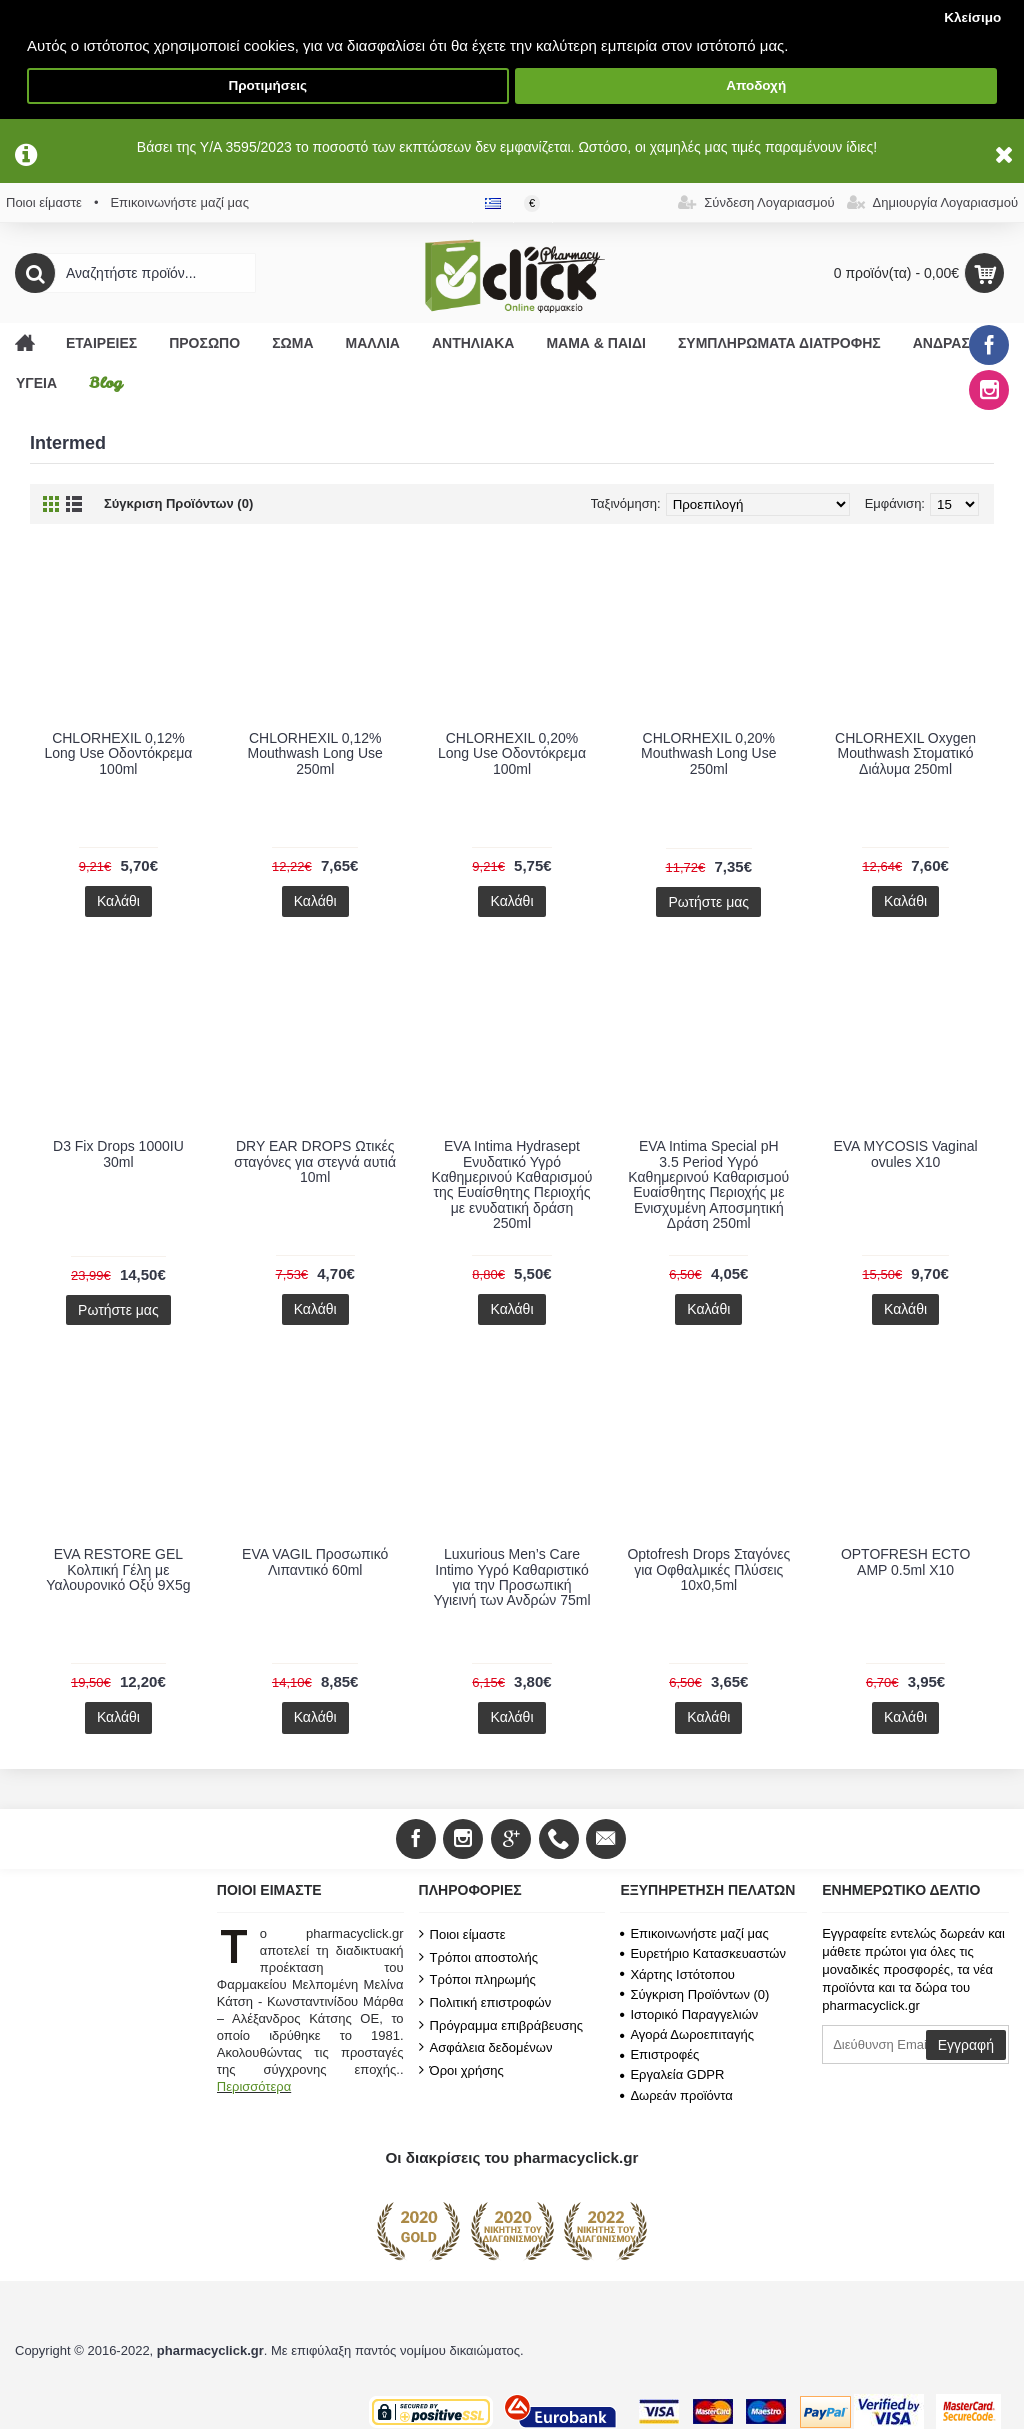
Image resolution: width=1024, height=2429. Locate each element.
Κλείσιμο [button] (972, 17)
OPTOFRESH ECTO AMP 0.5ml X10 (905, 1561)
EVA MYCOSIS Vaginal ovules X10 (905, 1153)
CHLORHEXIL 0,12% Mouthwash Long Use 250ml (314, 753)
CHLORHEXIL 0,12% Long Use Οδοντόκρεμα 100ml (118, 753)
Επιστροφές (659, 2054)
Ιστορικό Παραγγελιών (689, 2014)
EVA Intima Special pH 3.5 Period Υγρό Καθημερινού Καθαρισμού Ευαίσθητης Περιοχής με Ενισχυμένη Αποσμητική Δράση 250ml (708, 1184)
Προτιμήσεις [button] (267, 85)
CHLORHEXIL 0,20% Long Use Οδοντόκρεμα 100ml (512, 753)
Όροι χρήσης (461, 2070)
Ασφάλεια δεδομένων (486, 2047)
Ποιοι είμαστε (462, 1934)
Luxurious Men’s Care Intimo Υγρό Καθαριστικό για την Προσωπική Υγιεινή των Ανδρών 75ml (511, 1577)
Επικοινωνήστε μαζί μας (694, 1933)
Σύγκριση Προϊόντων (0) (178, 503)
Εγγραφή (966, 2045)
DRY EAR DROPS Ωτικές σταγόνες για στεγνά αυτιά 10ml (315, 1161)
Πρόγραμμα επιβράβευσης (501, 2025)
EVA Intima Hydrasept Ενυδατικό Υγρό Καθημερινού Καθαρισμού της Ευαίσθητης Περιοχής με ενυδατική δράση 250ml (512, 1184)
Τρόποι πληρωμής (477, 1979)
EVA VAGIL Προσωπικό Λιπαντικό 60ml (315, 1561)
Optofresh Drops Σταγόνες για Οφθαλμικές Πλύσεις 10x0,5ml (708, 1569)
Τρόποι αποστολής (478, 1957)
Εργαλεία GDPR (672, 2074)
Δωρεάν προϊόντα (676, 2095)
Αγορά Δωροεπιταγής (687, 2034)
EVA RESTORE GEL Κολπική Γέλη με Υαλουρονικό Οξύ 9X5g (118, 1569)
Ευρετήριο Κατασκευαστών (703, 1953)
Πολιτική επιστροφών (485, 2002)
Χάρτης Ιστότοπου (677, 1974)
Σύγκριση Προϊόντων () (694, 1994)
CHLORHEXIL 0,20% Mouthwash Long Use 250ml (708, 753)
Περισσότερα (254, 2086)
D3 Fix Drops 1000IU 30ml (118, 1153)
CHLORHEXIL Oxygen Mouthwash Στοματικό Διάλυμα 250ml (905, 753)
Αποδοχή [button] (756, 85)
